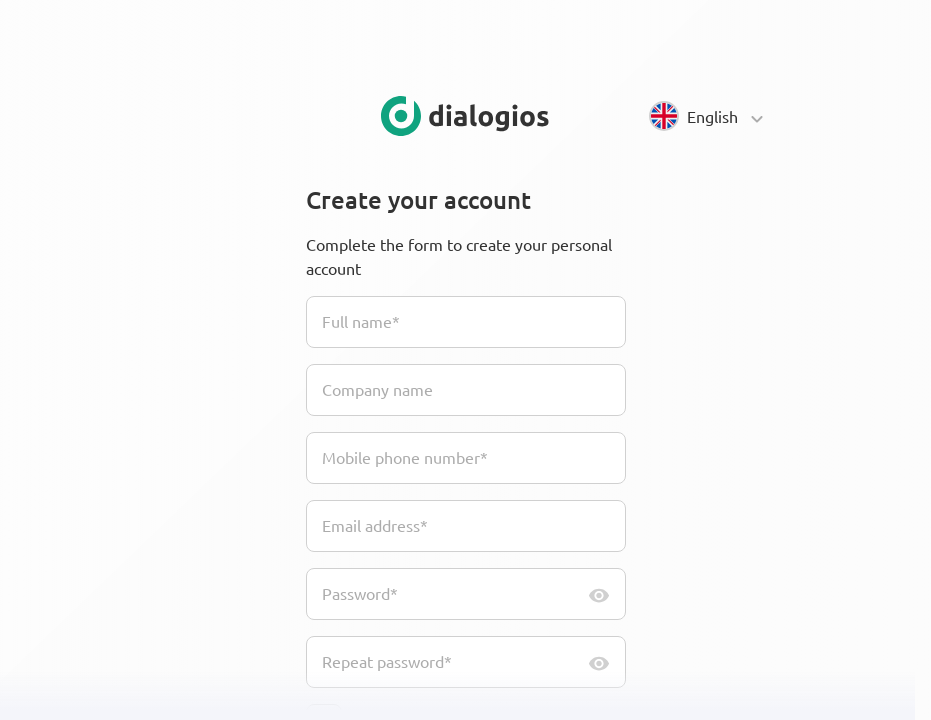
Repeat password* (387, 661)
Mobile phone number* (405, 457)
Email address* (375, 525)
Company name (377, 389)
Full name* (361, 321)
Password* (360, 593)
